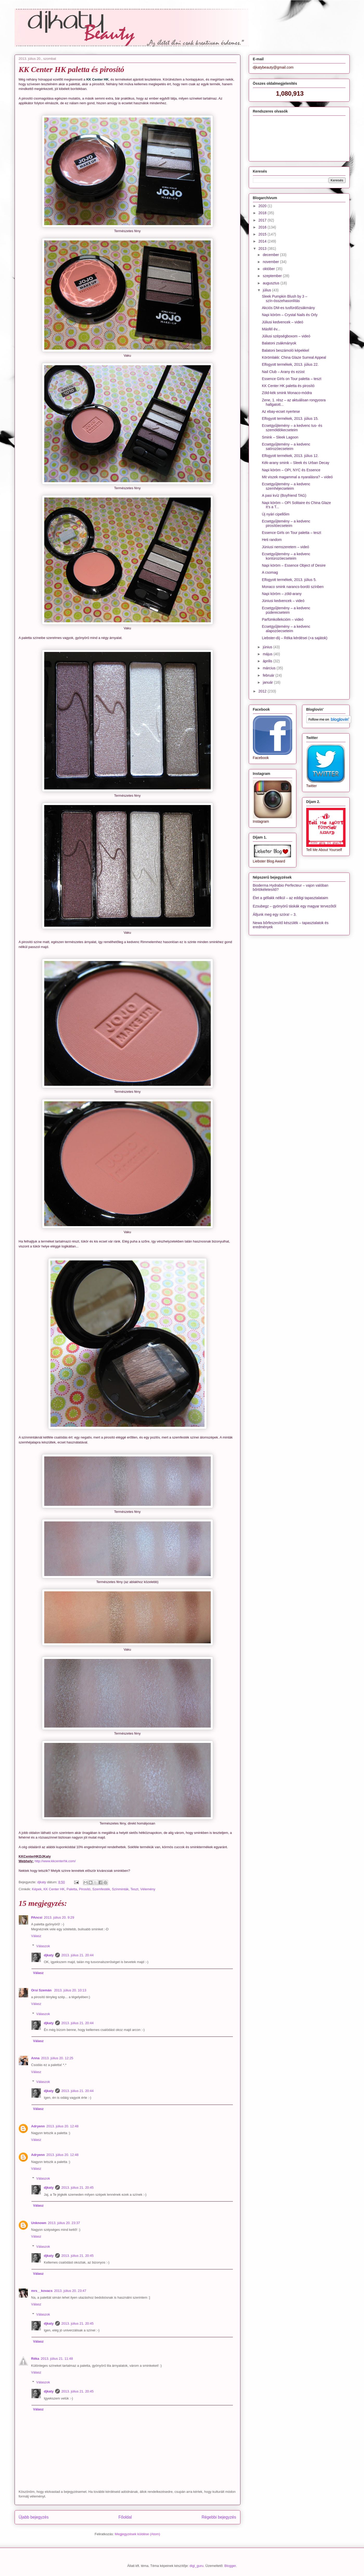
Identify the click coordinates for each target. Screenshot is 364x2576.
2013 (262, 248)
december (271, 255)
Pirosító (85, 1889)
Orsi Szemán (42, 1990)
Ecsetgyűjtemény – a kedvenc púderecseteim (286, 610)
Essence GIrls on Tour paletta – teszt (291, 379)
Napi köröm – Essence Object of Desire (293, 565)
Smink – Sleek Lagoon (280, 437)
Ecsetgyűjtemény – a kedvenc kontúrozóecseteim (286, 556)
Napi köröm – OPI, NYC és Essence (291, 470)
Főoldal (125, 2517)
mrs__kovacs (42, 2291)
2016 (262, 227)
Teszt (134, 1889)
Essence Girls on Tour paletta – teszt (291, 533)
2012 (262, 691)
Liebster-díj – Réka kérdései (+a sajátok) (294, 638)
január (268, 682)
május (268, 654)
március (270, 668)
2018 (262, 213)
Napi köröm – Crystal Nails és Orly (289, 315)
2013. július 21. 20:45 (77, 2187)
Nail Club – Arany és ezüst (283, 372)
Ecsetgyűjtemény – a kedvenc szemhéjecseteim (286, 486)
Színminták (120, 1889)
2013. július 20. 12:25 (57, 2058)
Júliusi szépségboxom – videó (286, 336)
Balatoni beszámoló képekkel (285, 350)
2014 (262, 241)
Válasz (36, 1936)
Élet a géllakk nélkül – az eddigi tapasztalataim (290, 898)
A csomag (270, 572)
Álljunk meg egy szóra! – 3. (275, 914)
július (267, 290)
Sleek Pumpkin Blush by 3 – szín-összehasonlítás (284, 298)
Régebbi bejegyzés (219, 2517)
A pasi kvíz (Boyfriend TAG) (284, 495)
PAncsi (36, 1917)
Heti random (272, 540)
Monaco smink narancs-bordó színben (292, 587)
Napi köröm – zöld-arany (282, 594)
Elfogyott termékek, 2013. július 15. (290, 418)
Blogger (230, 2566)
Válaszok (43, 1946)
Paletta (72, 1889)
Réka (35, 2359)
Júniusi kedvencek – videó (283, 601)
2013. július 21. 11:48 (57, 2359)
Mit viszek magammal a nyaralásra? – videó (297, 477)
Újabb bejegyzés (34, 2517)
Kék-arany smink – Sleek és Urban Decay (295, 463)
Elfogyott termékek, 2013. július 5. (289, 580)
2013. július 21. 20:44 (77, 1955)
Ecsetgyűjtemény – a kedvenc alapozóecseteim (286, 628)
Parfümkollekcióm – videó (282, 619)
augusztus (271, 283)
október (269, 269)
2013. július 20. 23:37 (64, 2223)
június (268, 647)
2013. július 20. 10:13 (70, 1990)
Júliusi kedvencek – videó (282, 322)
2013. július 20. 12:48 (62, 2126)
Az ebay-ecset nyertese (281, 411)
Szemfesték (101, 1889)
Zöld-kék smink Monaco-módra (287, 393)
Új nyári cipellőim (275, 514)
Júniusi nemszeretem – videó (285, 547)
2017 (262, 220)
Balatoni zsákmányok (279, 343)
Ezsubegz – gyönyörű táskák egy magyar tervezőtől (294, 906)
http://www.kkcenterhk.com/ (55, 1861)
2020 (262, 206)
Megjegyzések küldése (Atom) (137, 2534)
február (269, 675)
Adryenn (38, 2126)
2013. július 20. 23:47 (70, 2291)
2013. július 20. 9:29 (59, 1917)
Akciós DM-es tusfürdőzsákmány (288, 308)
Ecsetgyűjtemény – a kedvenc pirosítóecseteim (286, 523)
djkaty (49, 1955)
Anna (35, 2058)
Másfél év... (271, 329)
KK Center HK (54, 1889)
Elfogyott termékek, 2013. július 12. (290, 456)
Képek (37, 1889)
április (268, 661)
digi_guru (197, 2566)
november (271, 262)
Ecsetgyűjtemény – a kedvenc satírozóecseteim (286, 446)
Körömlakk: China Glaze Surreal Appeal (294, 357)
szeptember (273, 276)
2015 (262, 234)
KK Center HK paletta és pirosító (288, 386)
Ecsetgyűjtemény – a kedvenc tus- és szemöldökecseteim (292, 427)
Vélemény (147, 1889)
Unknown (39, 2223)
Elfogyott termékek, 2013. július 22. (290, 364)
